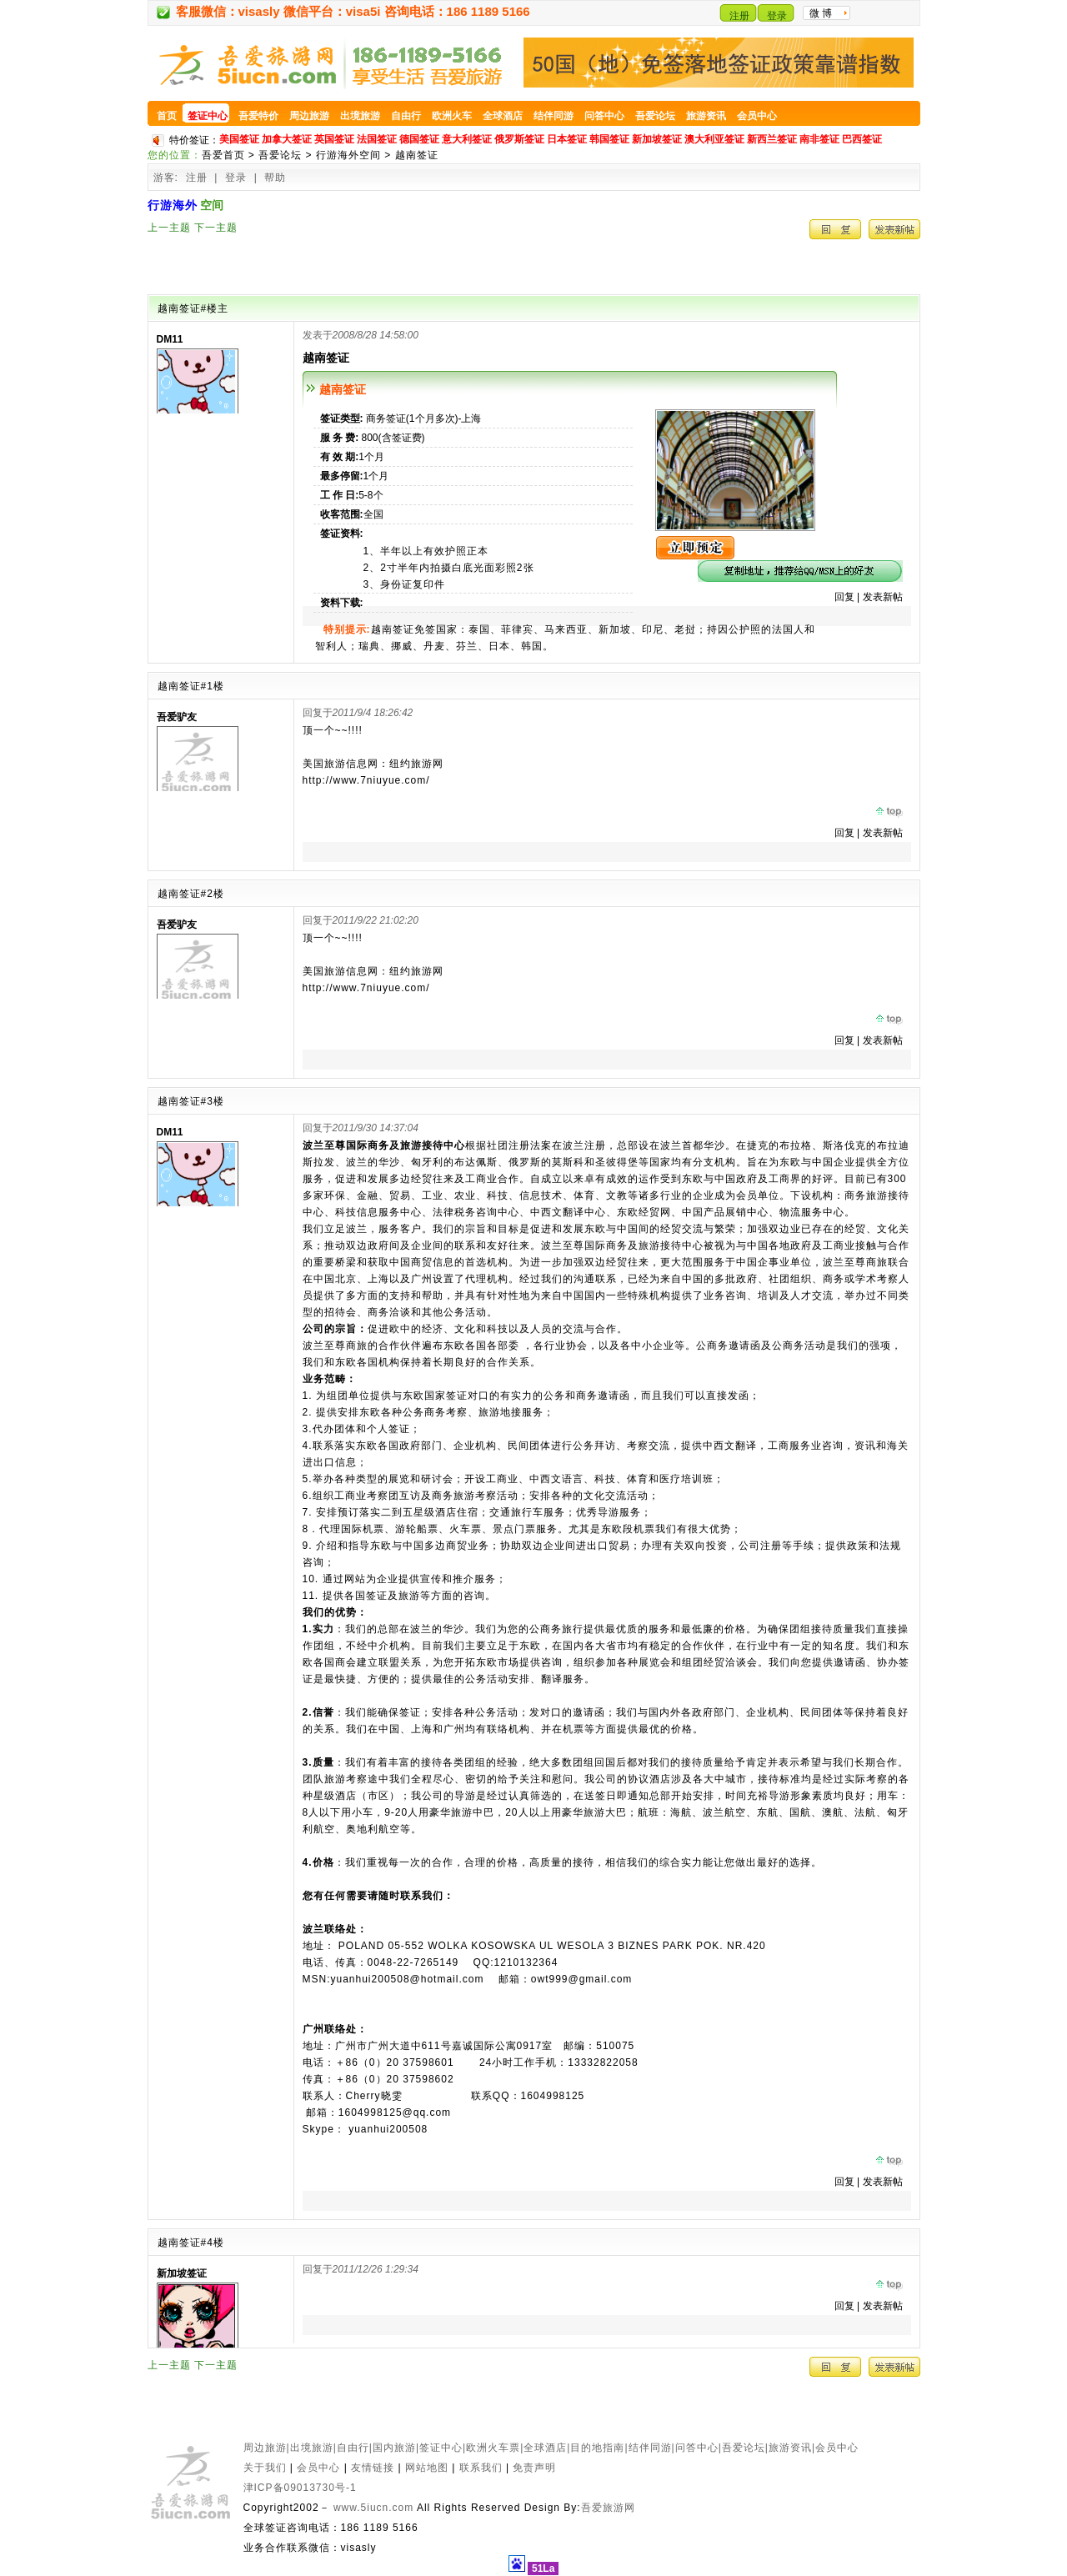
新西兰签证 (772, 139)
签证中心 (441, 2447)
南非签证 (819, 139)
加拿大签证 (287, 139)
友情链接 (372, 2467)
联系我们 (481, 2467)
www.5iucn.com (373, 2507)
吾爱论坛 (280, 155)
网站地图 (426, 2467)
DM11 (170, 339)
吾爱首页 (223, 155)
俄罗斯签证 (519, 139)
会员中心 (837, 2447)
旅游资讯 (790, 2447)
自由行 (353, 2447)
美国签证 (239, 139)
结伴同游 (650, 2447)
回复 (844, 597)
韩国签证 (609, 139)
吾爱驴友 (177, 717)
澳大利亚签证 (714, 139)
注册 (739, 16)
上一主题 (169, 227)
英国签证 (334, 139)
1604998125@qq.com (394, 2112)
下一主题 (216, 227)
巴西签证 (862, 139)
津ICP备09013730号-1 (300, 2487)
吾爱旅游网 (608, 2507)
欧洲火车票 (493, 2447)
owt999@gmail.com (582, 1979)
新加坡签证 (657, 139)
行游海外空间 (348, 155)
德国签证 (419, 139)
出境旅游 (311, 2447)
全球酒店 (545, 2447)
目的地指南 (597, 2447)
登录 (777, 16)
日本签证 (567, 139)
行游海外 (173, 205)
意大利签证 (467, 139)
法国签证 (377, 139)
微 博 (820, 13)
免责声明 (534, 2467)
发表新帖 (883, 597)
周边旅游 (265, 2447)
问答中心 (697, 2447)
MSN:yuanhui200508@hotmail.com (393, 1979)
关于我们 (265, 2467)
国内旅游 (394, 2447)
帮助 (275, 177)
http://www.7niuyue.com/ (366, 780)
